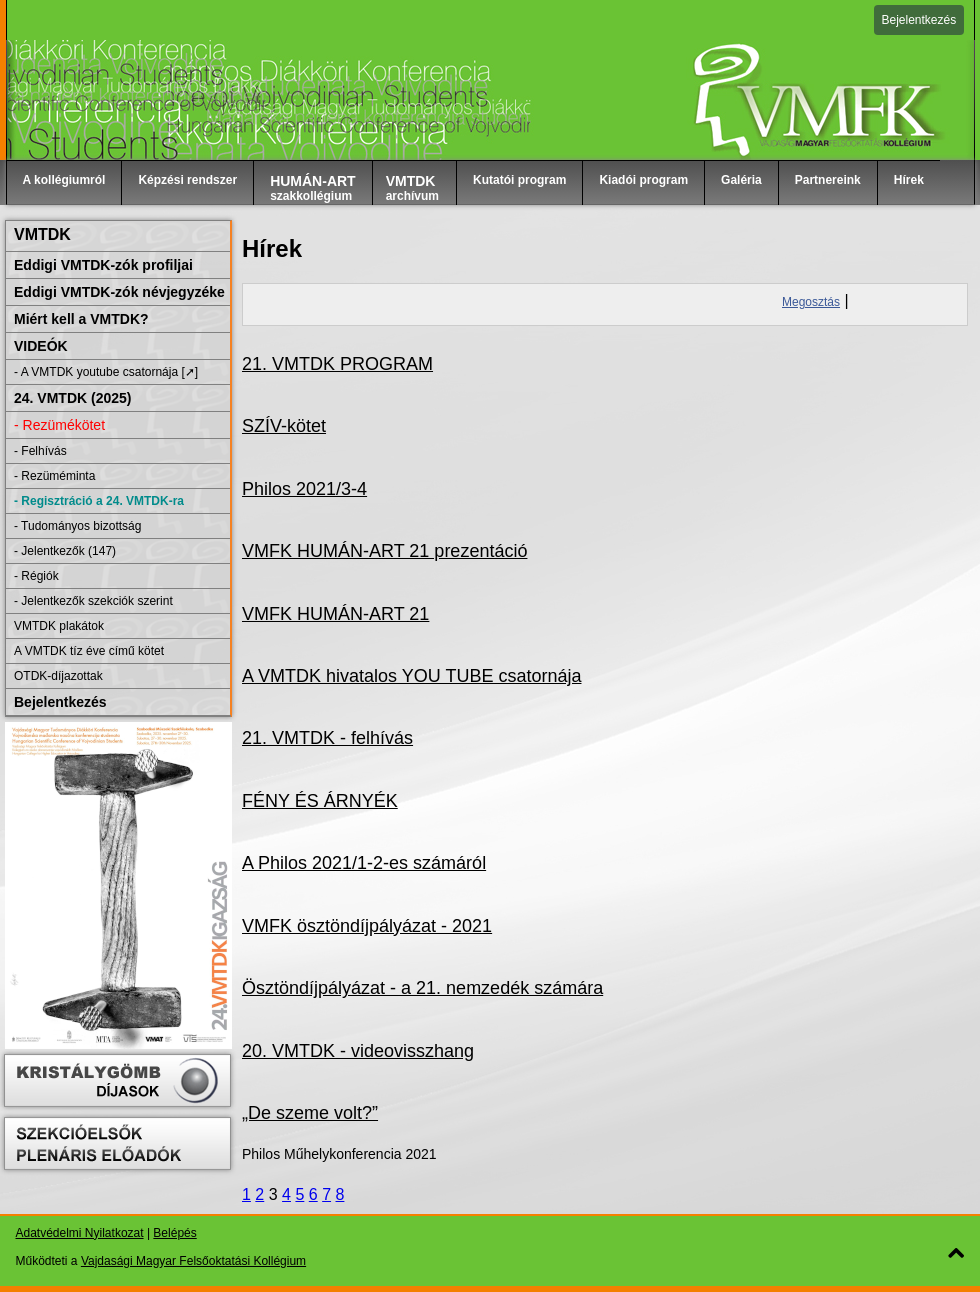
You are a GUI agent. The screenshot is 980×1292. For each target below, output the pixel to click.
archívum (412, 188)
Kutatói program (519, 180)
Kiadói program (643, 180)
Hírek (909, 180)
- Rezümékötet (59, 425)
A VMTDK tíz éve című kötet (89, 651)
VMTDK (42, 234)
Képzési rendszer (187, 180)
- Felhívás (40, 451)
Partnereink (828, 180)
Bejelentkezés (919, 20)
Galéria (741, 180)
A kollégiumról (64, 180)
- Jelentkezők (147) (65, 551)
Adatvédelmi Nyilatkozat (80, 1233)
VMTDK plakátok (59, 626)
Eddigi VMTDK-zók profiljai (103, 265)
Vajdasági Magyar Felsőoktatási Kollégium (193, 1261)
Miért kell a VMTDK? (81, 319)
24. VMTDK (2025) (72, 398)
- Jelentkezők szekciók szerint (93, 601)
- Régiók (36, 576)
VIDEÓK (41, 346)
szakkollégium (313, 188)
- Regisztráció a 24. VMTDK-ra (99, 501)
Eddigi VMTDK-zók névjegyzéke (119, 292)
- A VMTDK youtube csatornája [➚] (106, 372)
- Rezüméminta (54, 476)
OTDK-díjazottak (58, 676)
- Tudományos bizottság (77, 526)
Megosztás (811, 302)
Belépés (174, 1233)
